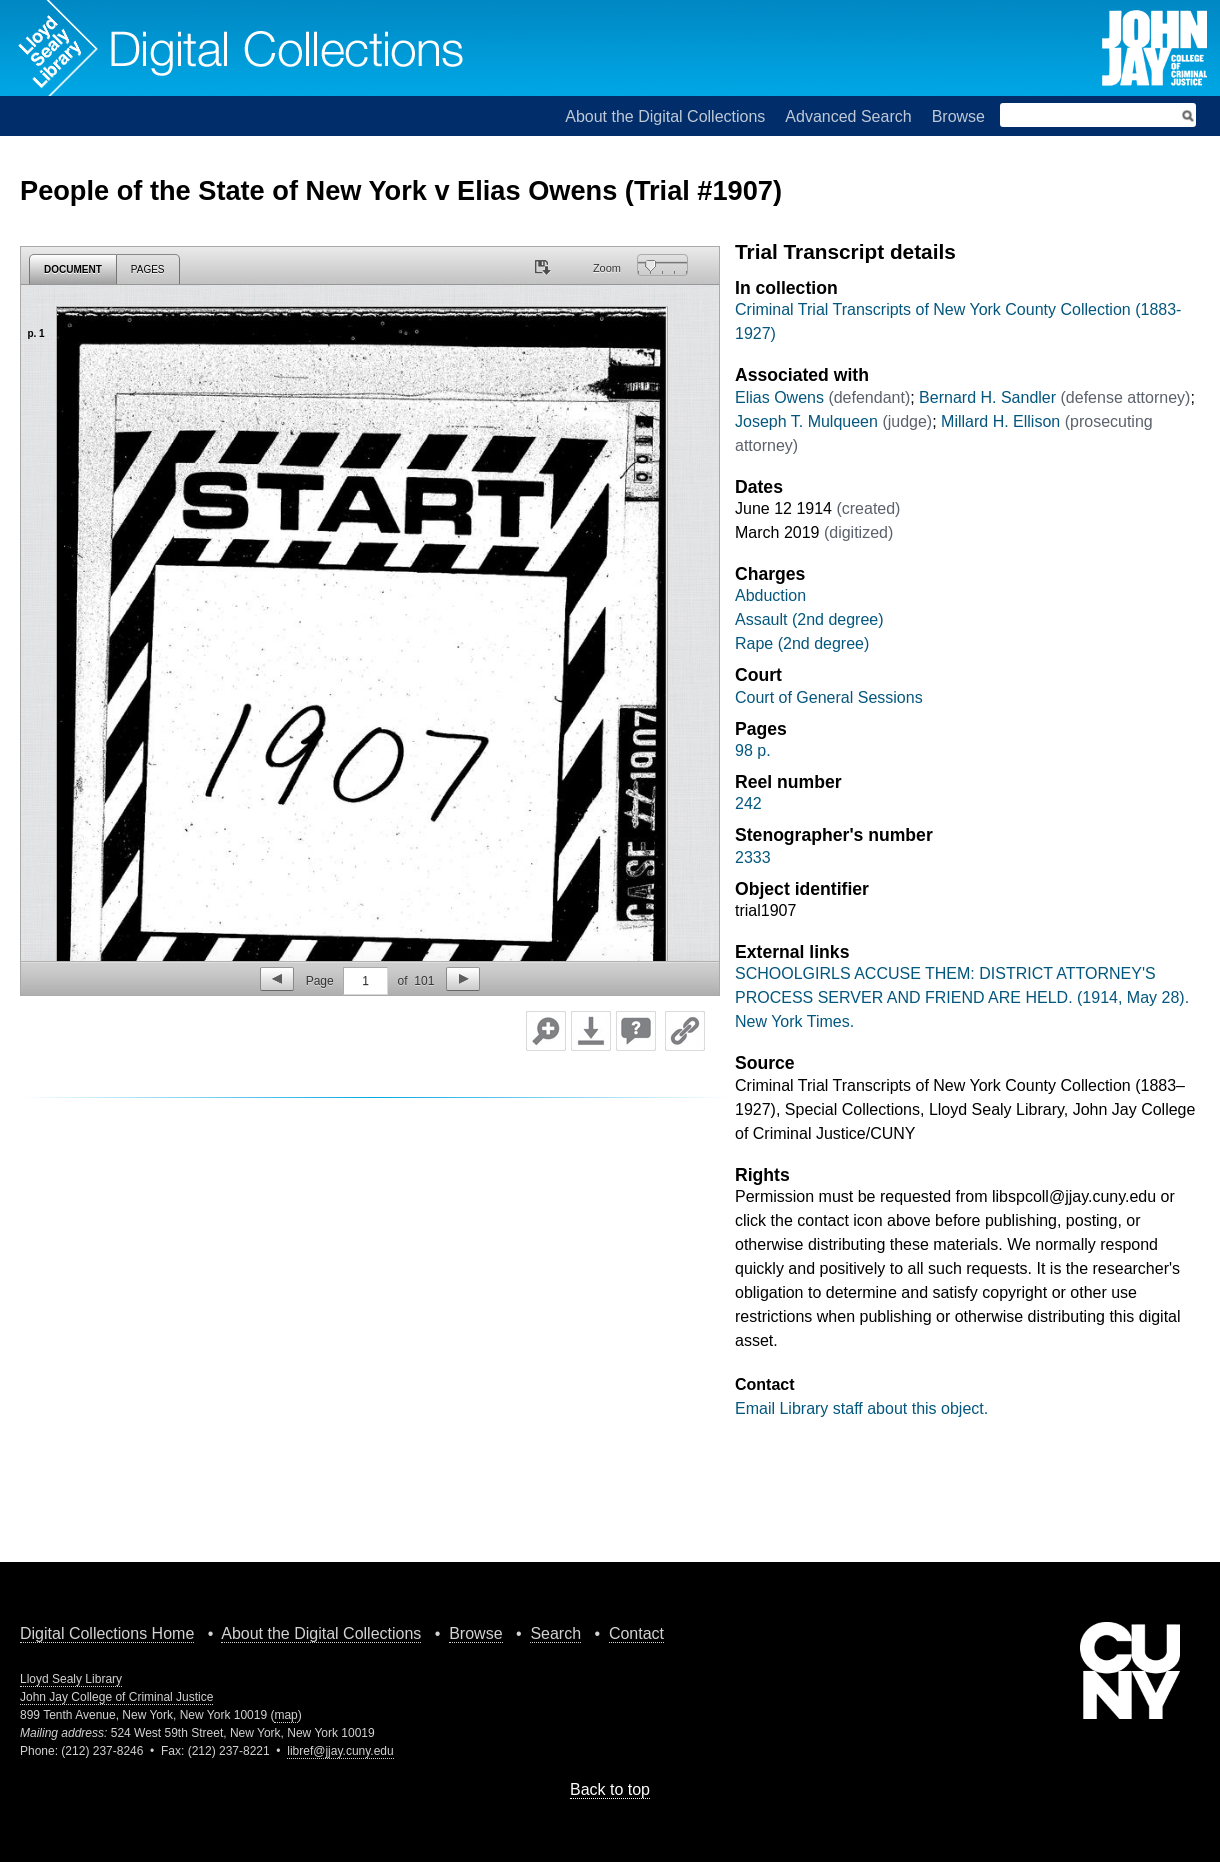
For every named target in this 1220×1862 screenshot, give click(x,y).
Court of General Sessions (829, 697)
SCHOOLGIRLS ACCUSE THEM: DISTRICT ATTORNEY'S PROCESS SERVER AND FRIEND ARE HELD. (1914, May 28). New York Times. (962, 997)
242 (748, 803)
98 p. (753, 750)
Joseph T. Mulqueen (806, 421)
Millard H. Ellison (1000, 421)
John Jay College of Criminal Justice (116, 1697)
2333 (753, 857)
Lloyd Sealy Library (71, 1679)
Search (555, 1633)
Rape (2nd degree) (802, 643)
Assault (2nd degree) (809, 619)
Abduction (770, 595)
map (285, 1715)
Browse (958, 116)
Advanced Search (848, 116)
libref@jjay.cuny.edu (340, 1751)
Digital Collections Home (107, 1633)
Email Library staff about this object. (861, 1408)
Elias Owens (779, 397)
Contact (636, 1633)
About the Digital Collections (665, 116)
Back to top (610, 1789)
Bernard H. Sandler (987, 397)
